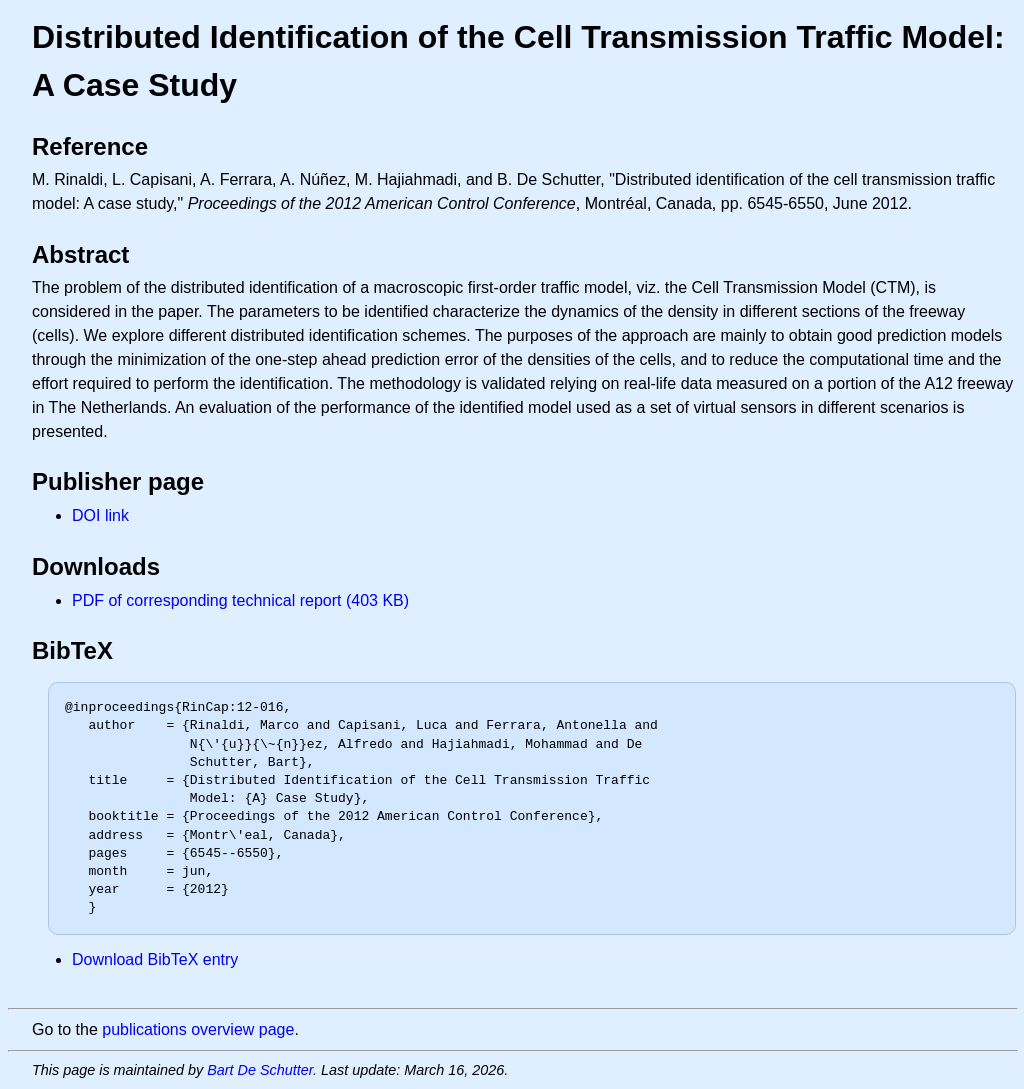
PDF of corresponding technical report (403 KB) (240, 600)
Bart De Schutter (260, 1070)
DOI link (100, 515)
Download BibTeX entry (155, 959)
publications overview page (198, 1029)
